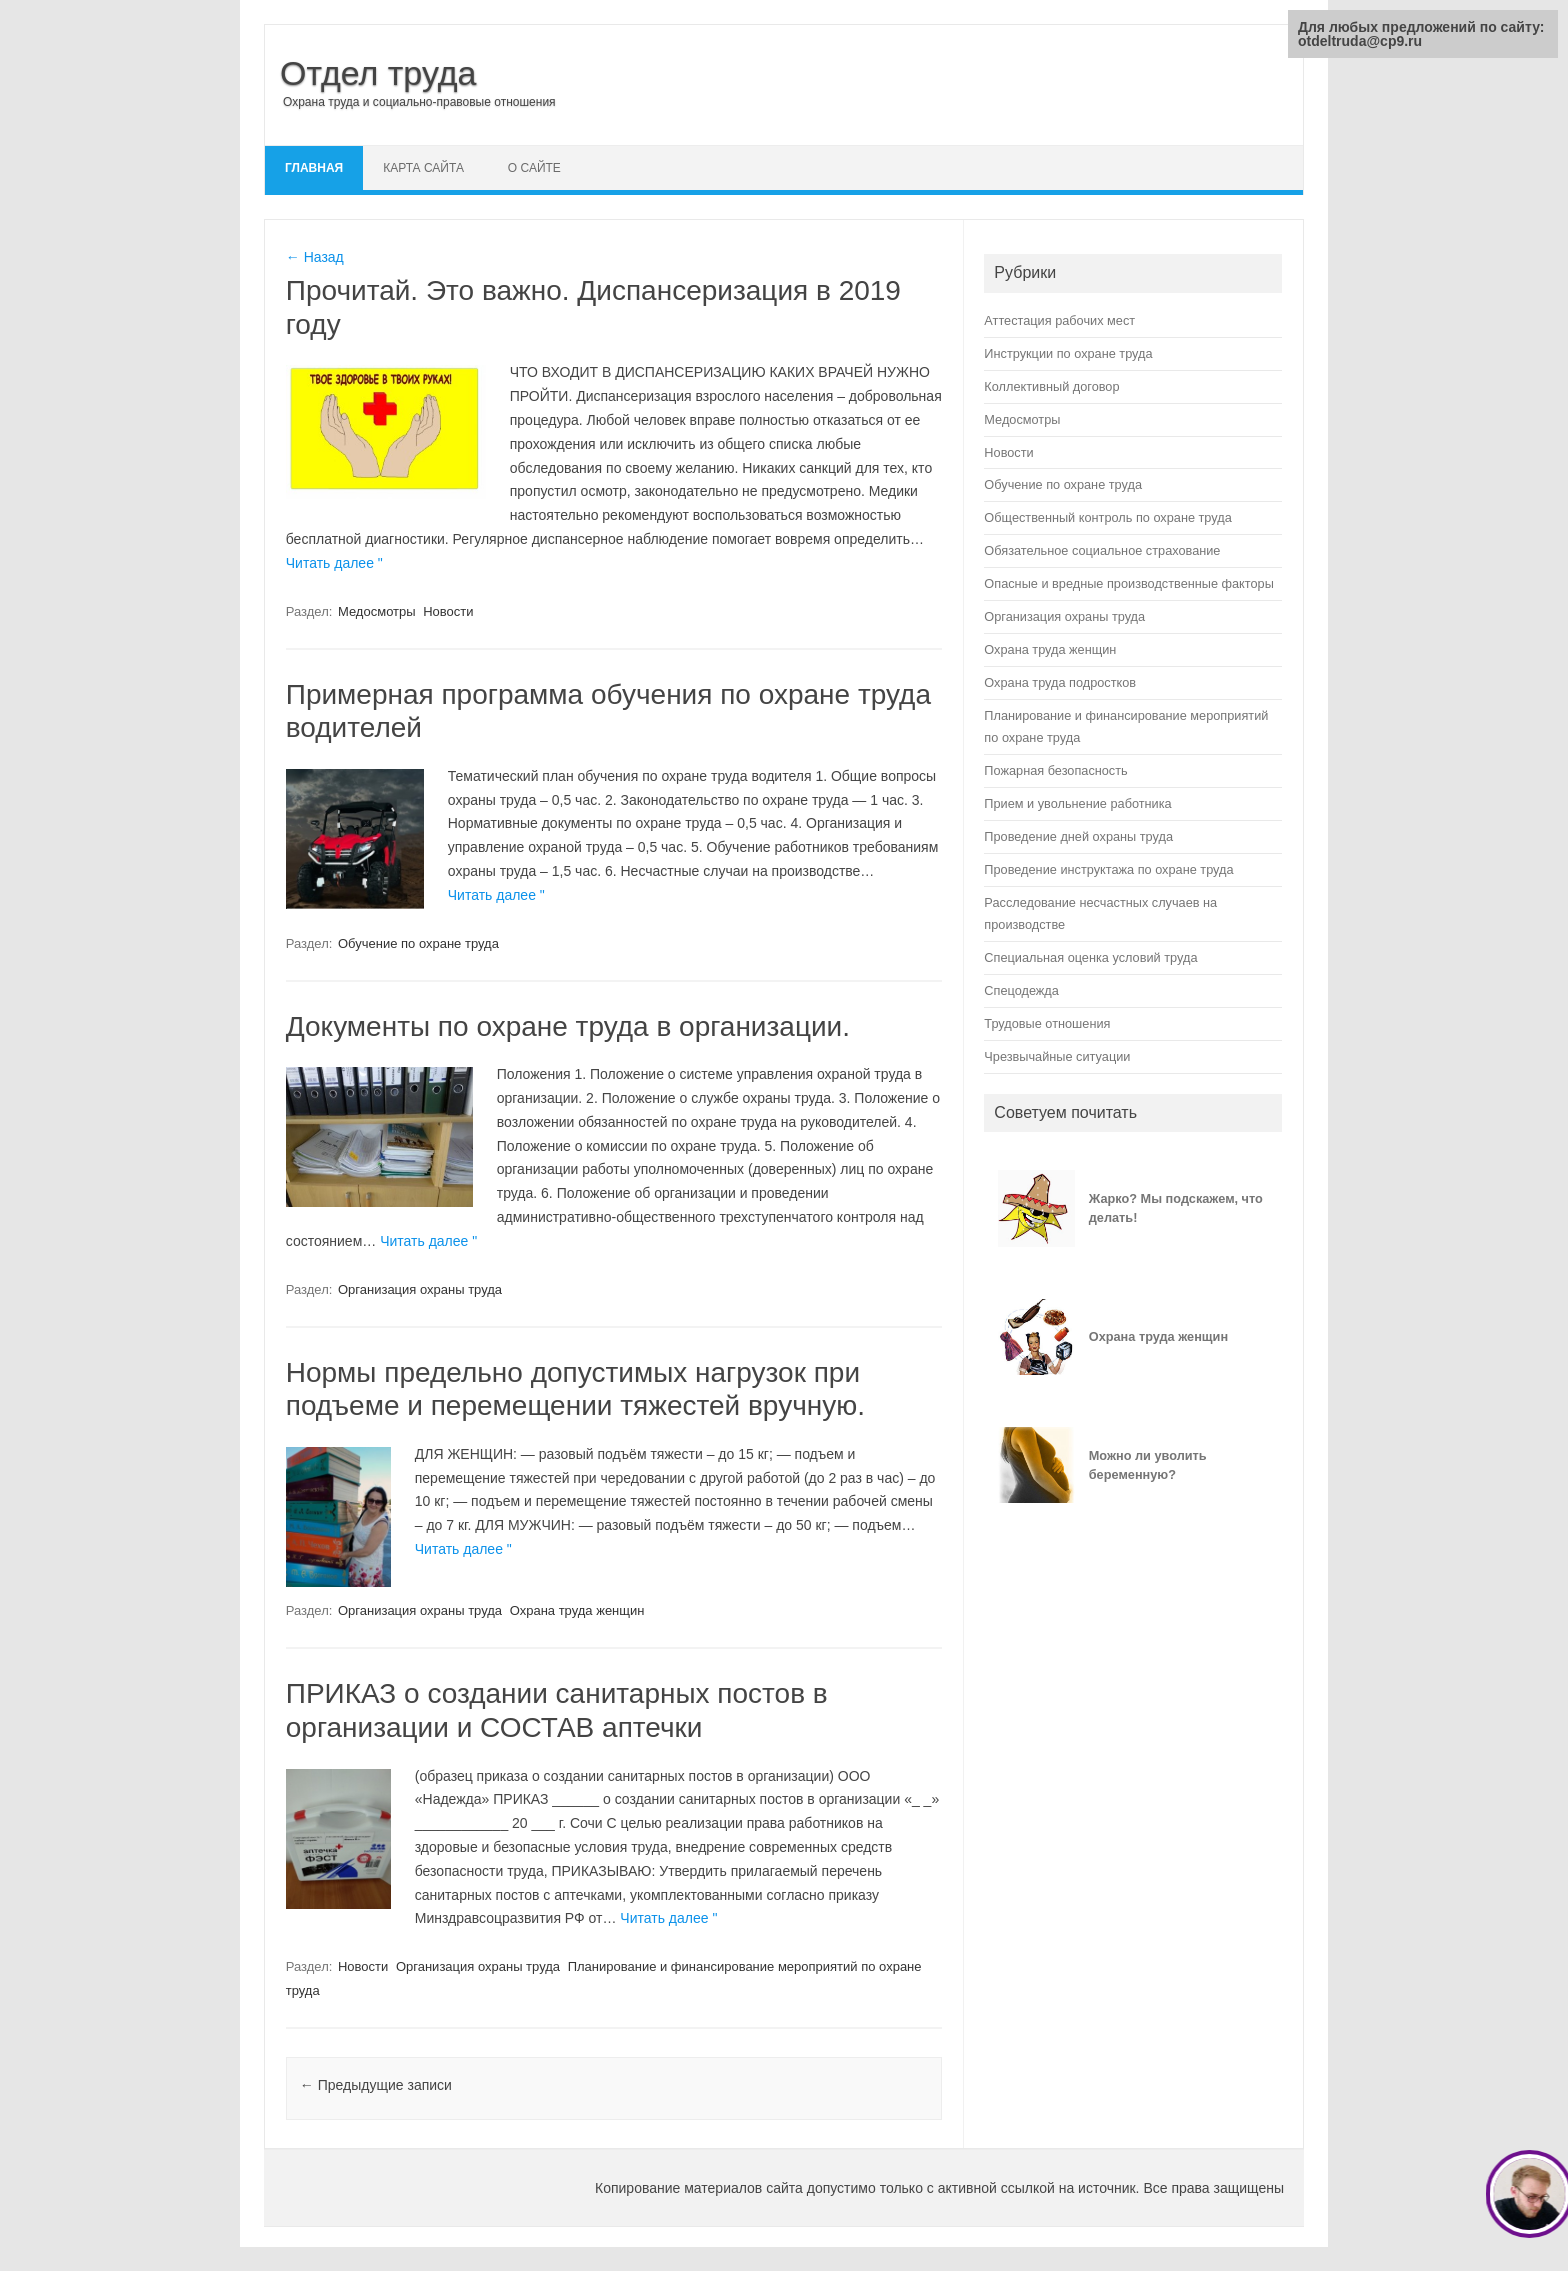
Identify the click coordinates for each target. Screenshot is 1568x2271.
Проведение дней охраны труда (1078, 836)
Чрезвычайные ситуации (1057, 1056)
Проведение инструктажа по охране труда (1108, 869)
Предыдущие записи (376, 2085)
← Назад (315, 257)
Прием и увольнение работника (1077, 803)
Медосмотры (377, 611)
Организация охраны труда (420, 1289)
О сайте (534, 168)
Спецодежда (1021, 990)
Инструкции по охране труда (1068, 353)
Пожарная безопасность (1055, 770)
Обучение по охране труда (418, 943)
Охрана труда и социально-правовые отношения (419, 102)
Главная (314, 168)
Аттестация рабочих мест (1059, 320)
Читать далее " (334, 563)
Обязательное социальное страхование (1102, 550)
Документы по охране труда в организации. (568, 1026)
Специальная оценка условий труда (1090, 957)
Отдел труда (378, 73)
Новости (448, 611)
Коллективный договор (1051, 386)
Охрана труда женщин (577, 1610)
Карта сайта (423, 168)
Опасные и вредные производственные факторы (1128, 583)
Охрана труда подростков (1060, 682)
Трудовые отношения (1047, 1023)
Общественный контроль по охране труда (1107, 517)
